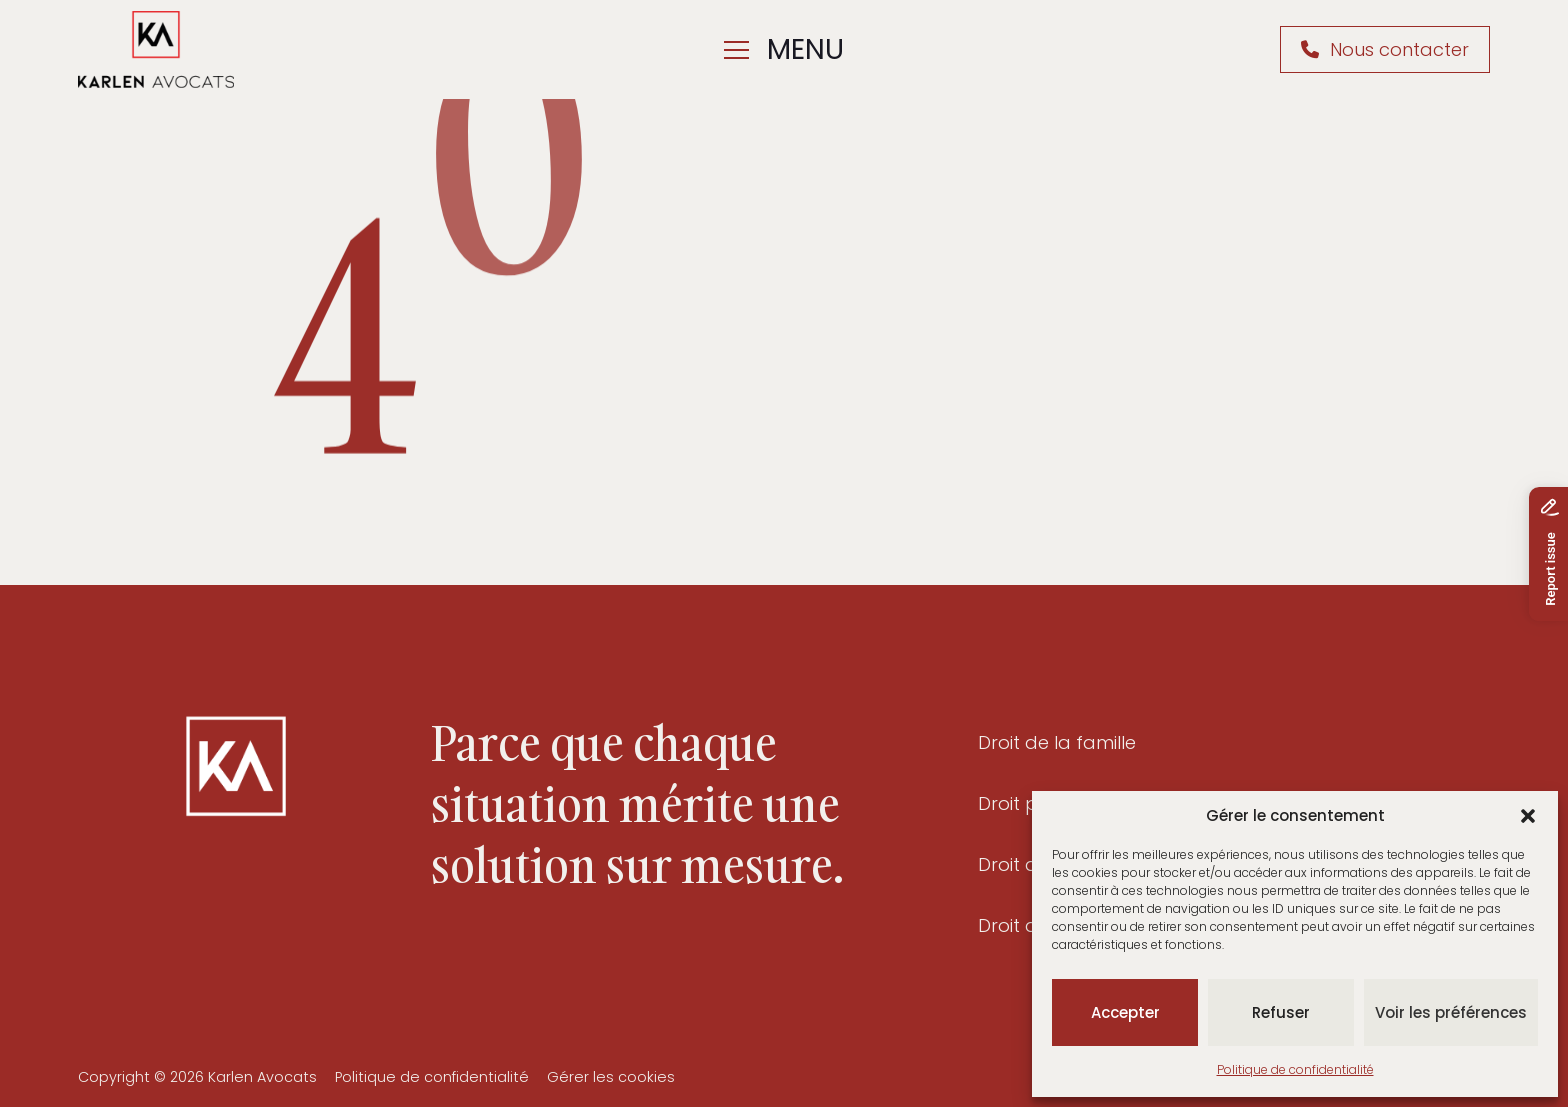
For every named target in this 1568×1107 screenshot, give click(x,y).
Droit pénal (1027, 804)
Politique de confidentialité (1295, 1069)
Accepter (1125, 1012)
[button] (1528, 816)
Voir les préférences (1451, 1012)
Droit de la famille (1057, 743)
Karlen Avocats (262, 1077)
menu (784, 49)
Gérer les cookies (611, 1077)
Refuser (1281, 1012)
